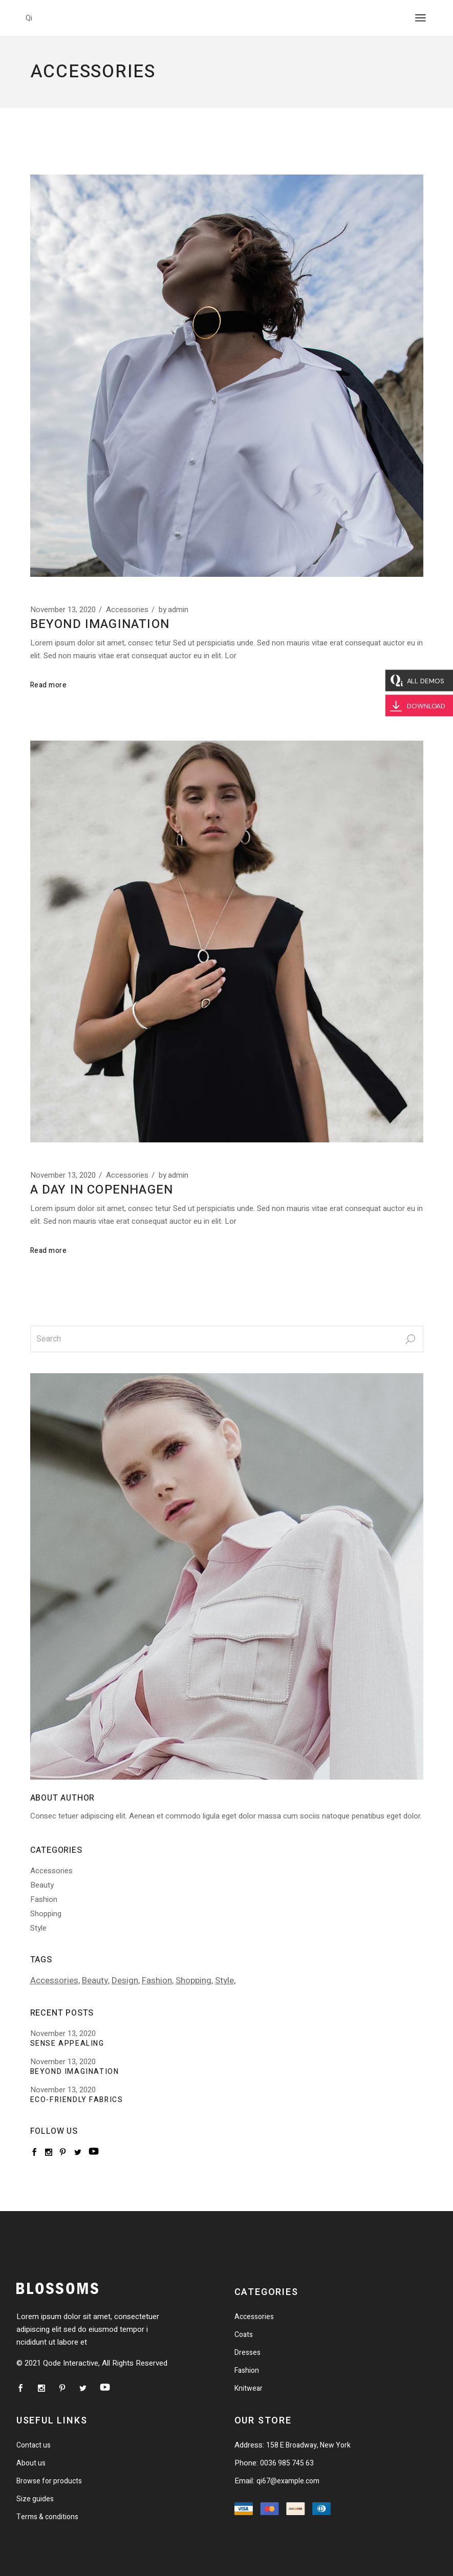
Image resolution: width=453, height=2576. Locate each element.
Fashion (43, 1899)
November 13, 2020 (63, 609)
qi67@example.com (287, 2481)
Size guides (35, 2499)
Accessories (127, 609)
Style (38, 1928)
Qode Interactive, (71, 2363)
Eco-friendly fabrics (76, 2100)
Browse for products (49, 2481)
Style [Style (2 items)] (224, 1980)
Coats (243, 2334)
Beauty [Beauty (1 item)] (95, 1980)
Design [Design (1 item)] (125, 1980)
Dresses (247, 2352)
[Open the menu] (420, 18)
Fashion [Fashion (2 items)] (157, 1980)
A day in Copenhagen (102, 1190)
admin (173, 609)
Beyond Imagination (100, 624)
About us (31, 2463)
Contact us (33, 2445)
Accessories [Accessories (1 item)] (54, 1980)
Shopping (45, 1913)
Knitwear (248, 2388)
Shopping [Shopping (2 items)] (193, 1980)
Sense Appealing (67, 2043)
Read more (48, 685)
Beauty (42, 1885)
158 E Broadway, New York (308, 2445)
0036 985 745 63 (287, 2463)
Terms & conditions (47, 2517)
